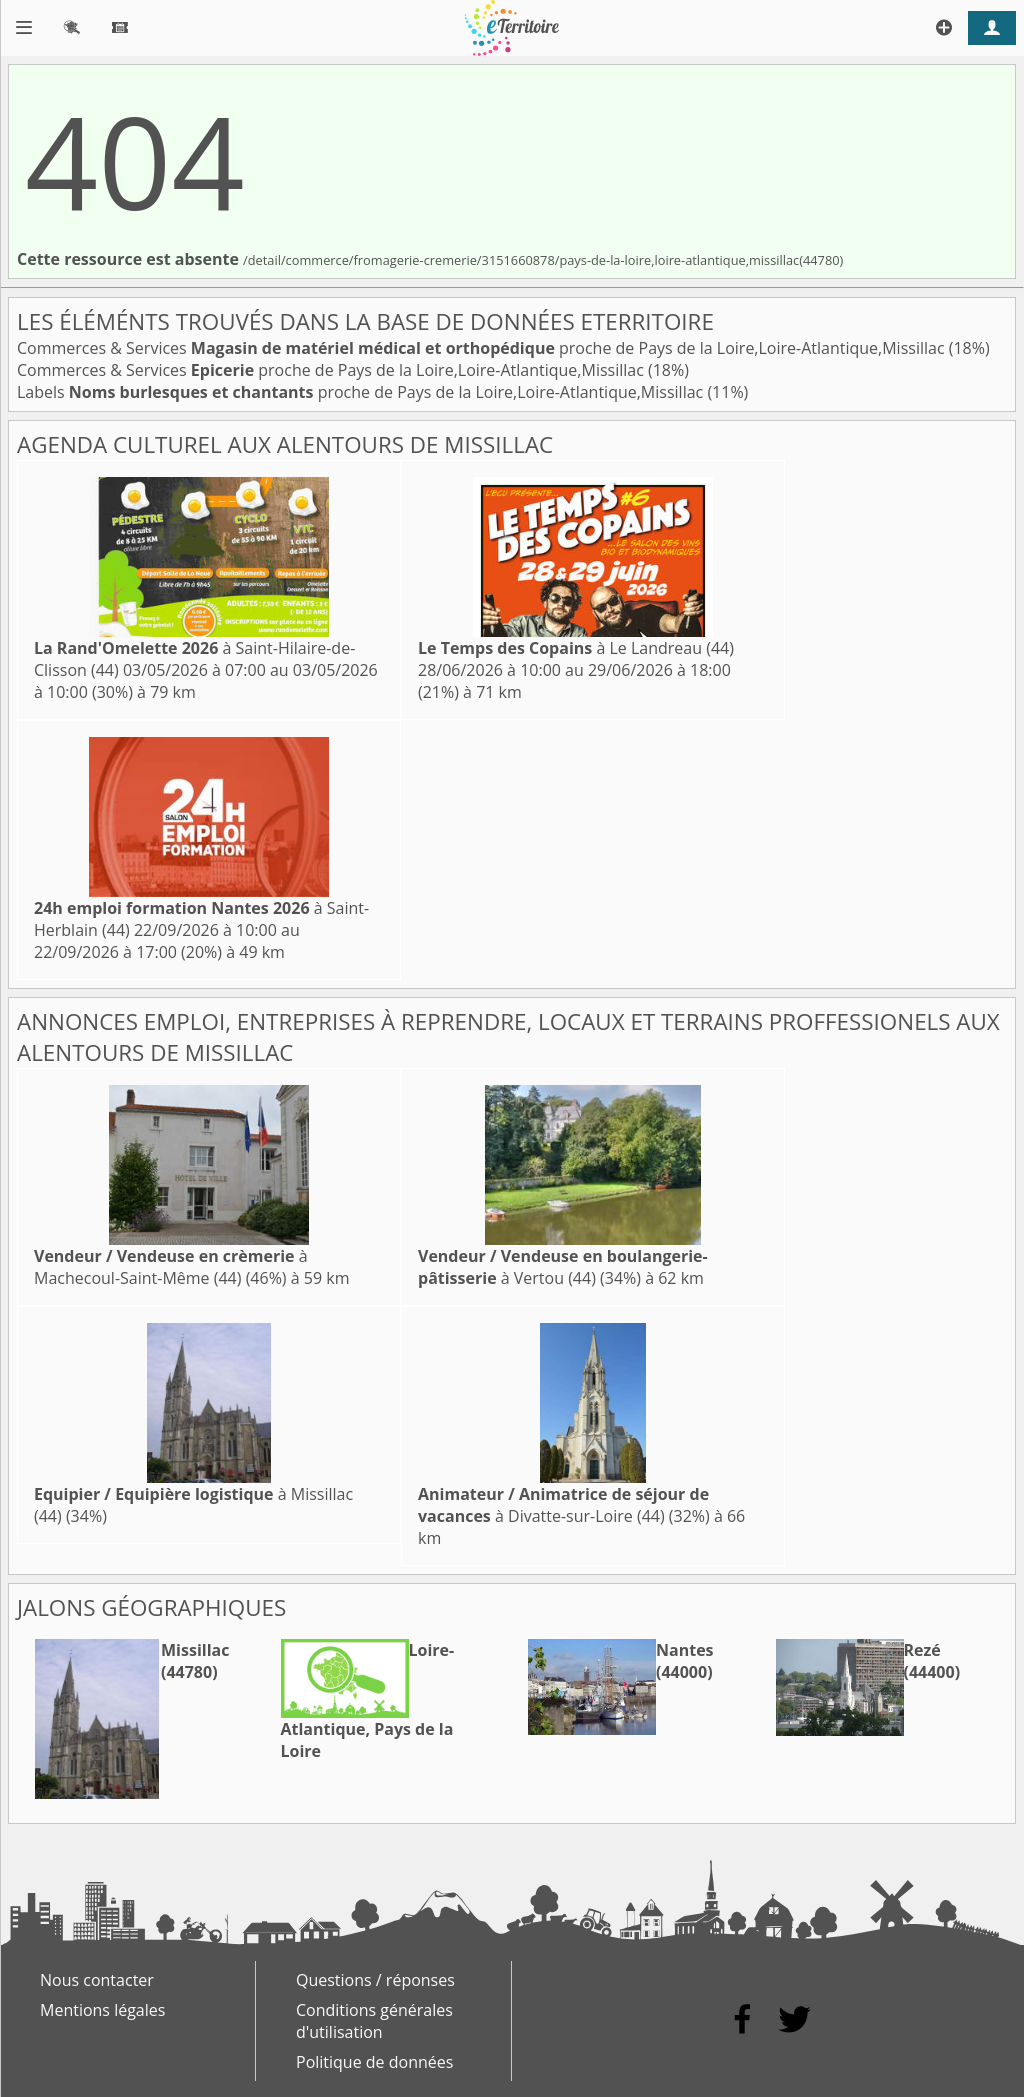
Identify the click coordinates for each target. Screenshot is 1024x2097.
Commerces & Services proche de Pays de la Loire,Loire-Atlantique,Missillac (483, 348)
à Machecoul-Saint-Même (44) (171, 1267)
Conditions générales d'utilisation (374, 2021)
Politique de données (374, 2062)
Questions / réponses (375, 1980)
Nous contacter (97, 1980)
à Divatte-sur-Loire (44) (563, 1505)
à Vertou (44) (563, 1267)
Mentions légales (102, 2010)
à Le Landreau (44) (576, 648)
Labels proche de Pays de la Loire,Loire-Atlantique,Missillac (362, 392)
